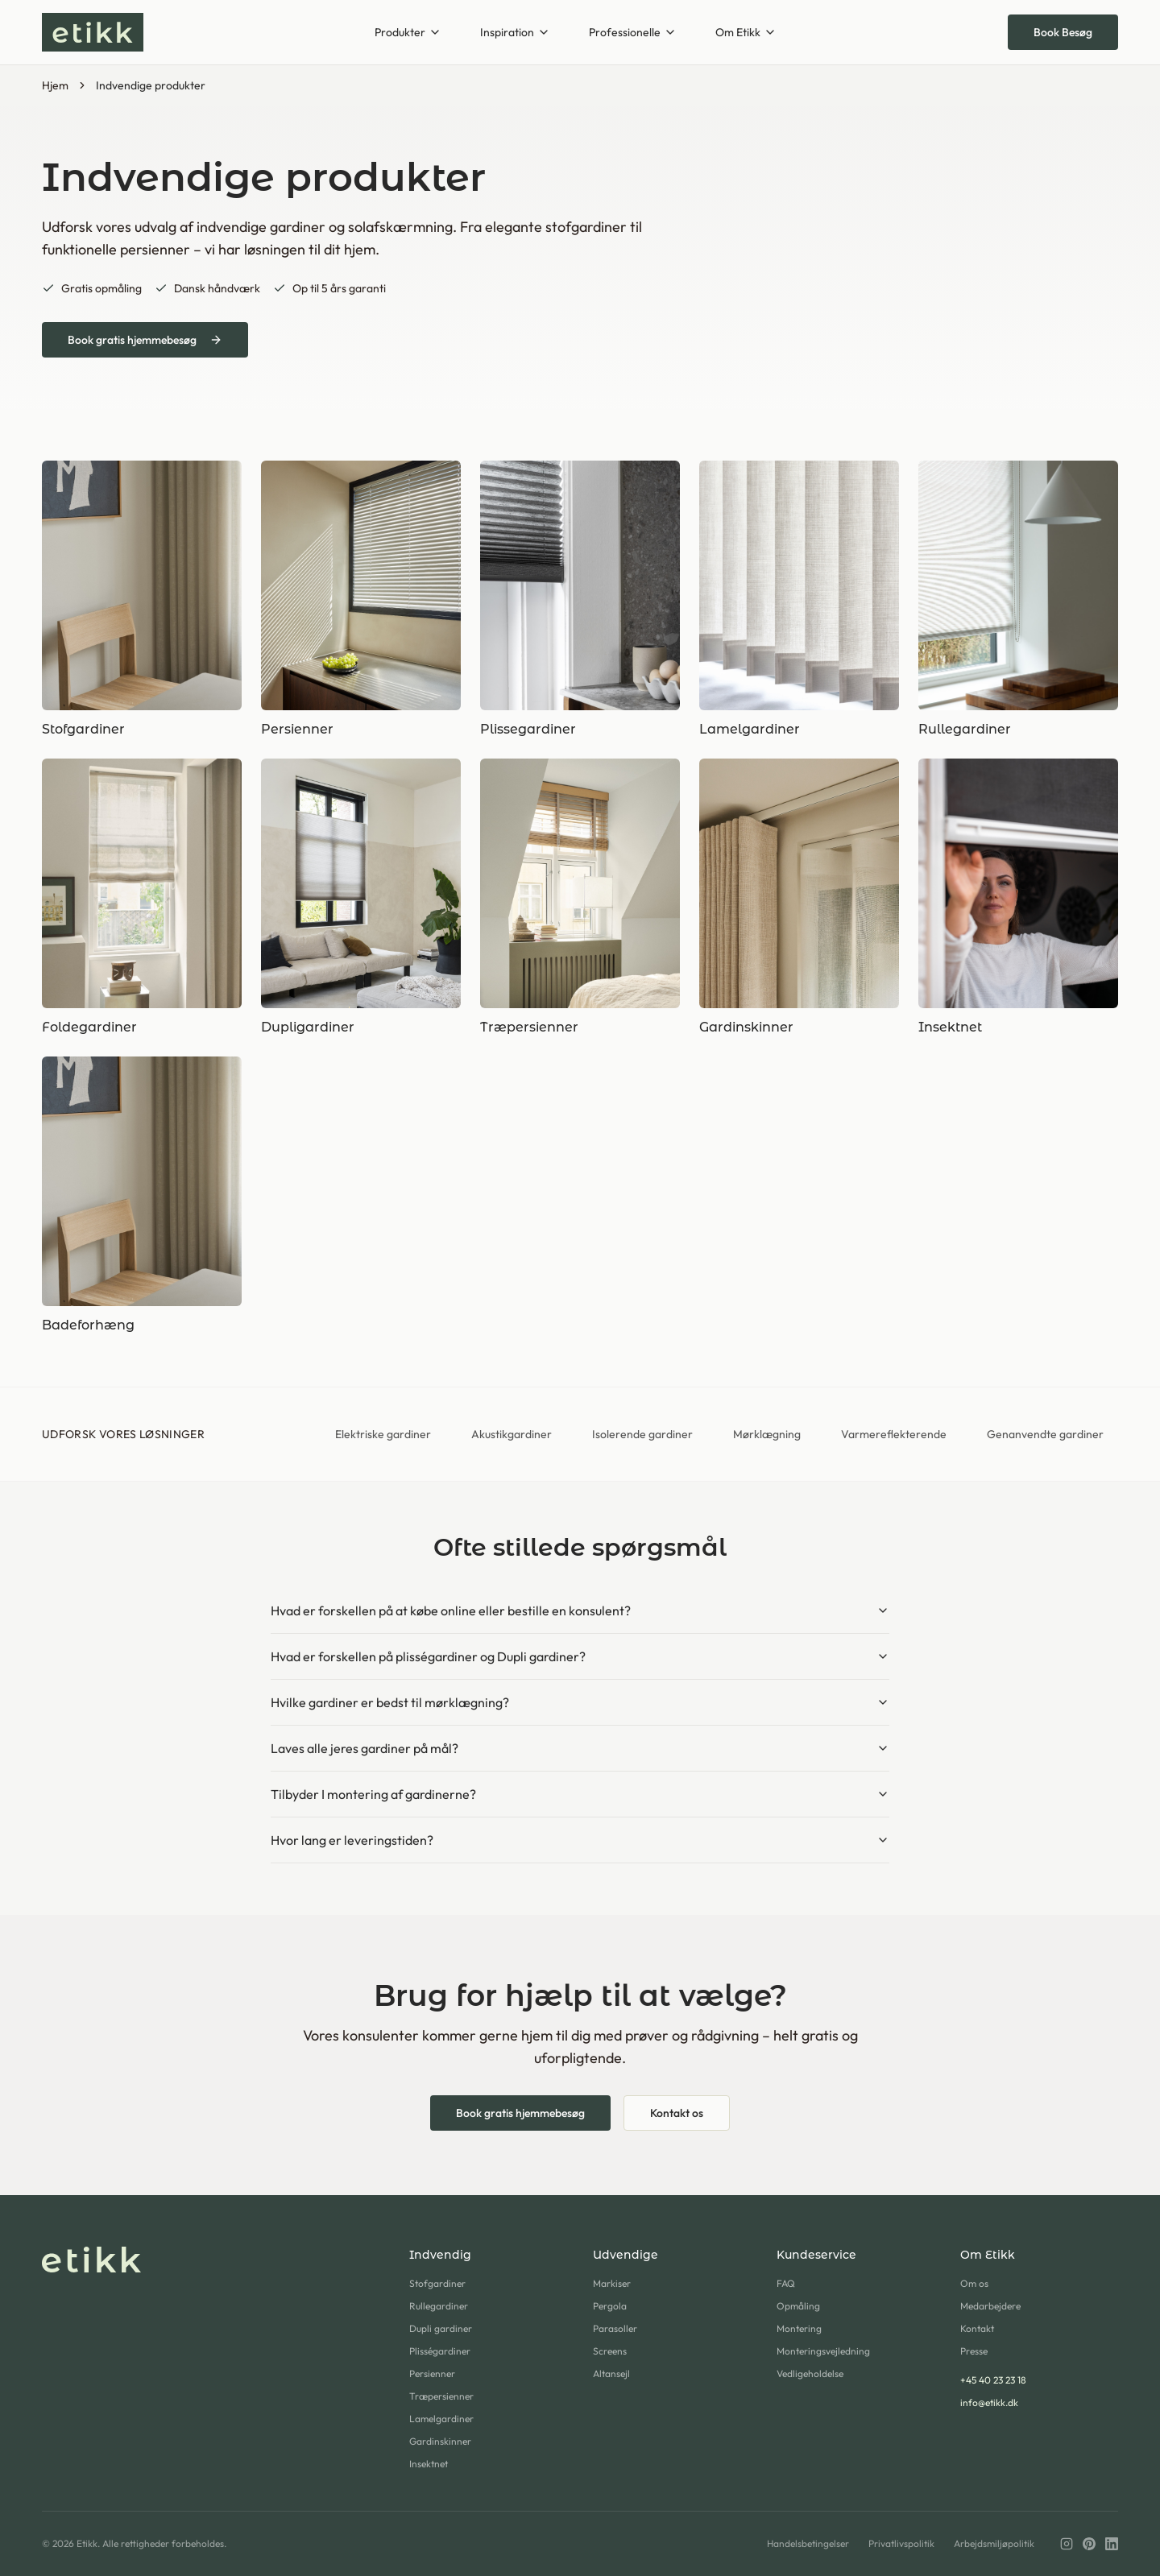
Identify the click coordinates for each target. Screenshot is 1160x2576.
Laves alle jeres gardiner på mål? (580, 1748)
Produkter (408, 32)
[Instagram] (1066, 2543)
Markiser (612, 2283)
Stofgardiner (437, 2283)
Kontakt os (676, 2113)
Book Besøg (1063, 32)
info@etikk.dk (989, 2402)
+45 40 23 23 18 (993, 2380)
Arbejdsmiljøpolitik (994, 2543)
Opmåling (798, 2306)
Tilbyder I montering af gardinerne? (580, 1794)
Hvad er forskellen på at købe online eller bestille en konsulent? (580, 1610)
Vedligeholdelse (810, 2373)
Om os (974, 2283)
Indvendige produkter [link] (150, 85)
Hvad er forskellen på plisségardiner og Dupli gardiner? (580, 1656)
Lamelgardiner (441, 2419)
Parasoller (615, 2328)
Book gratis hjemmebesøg (145, 340)
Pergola (610, 2306)
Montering (799, 2328)
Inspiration (515, 32)
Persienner (432, 2373)
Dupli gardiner (440, 2328)
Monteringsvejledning (823, 2351)
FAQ (786, 2283)
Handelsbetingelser (808, 2543)
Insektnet (428, 2464)
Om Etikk (746, 32)
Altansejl (611, 2373)
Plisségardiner (439, 2351)
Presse (974, 2351)
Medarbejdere (990, 2306)
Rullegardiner (438, 2306)
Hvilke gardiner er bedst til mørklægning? (580, 1702)
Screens (610, 2351)
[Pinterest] (1089, 2543)
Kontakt (977, 2328)
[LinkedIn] (1111, 2543)
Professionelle (633, 32)
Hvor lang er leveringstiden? (580, 1840)
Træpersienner (441, 2396)
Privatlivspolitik (901, 2543)
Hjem (55, 85)
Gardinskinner (440, 2441)
